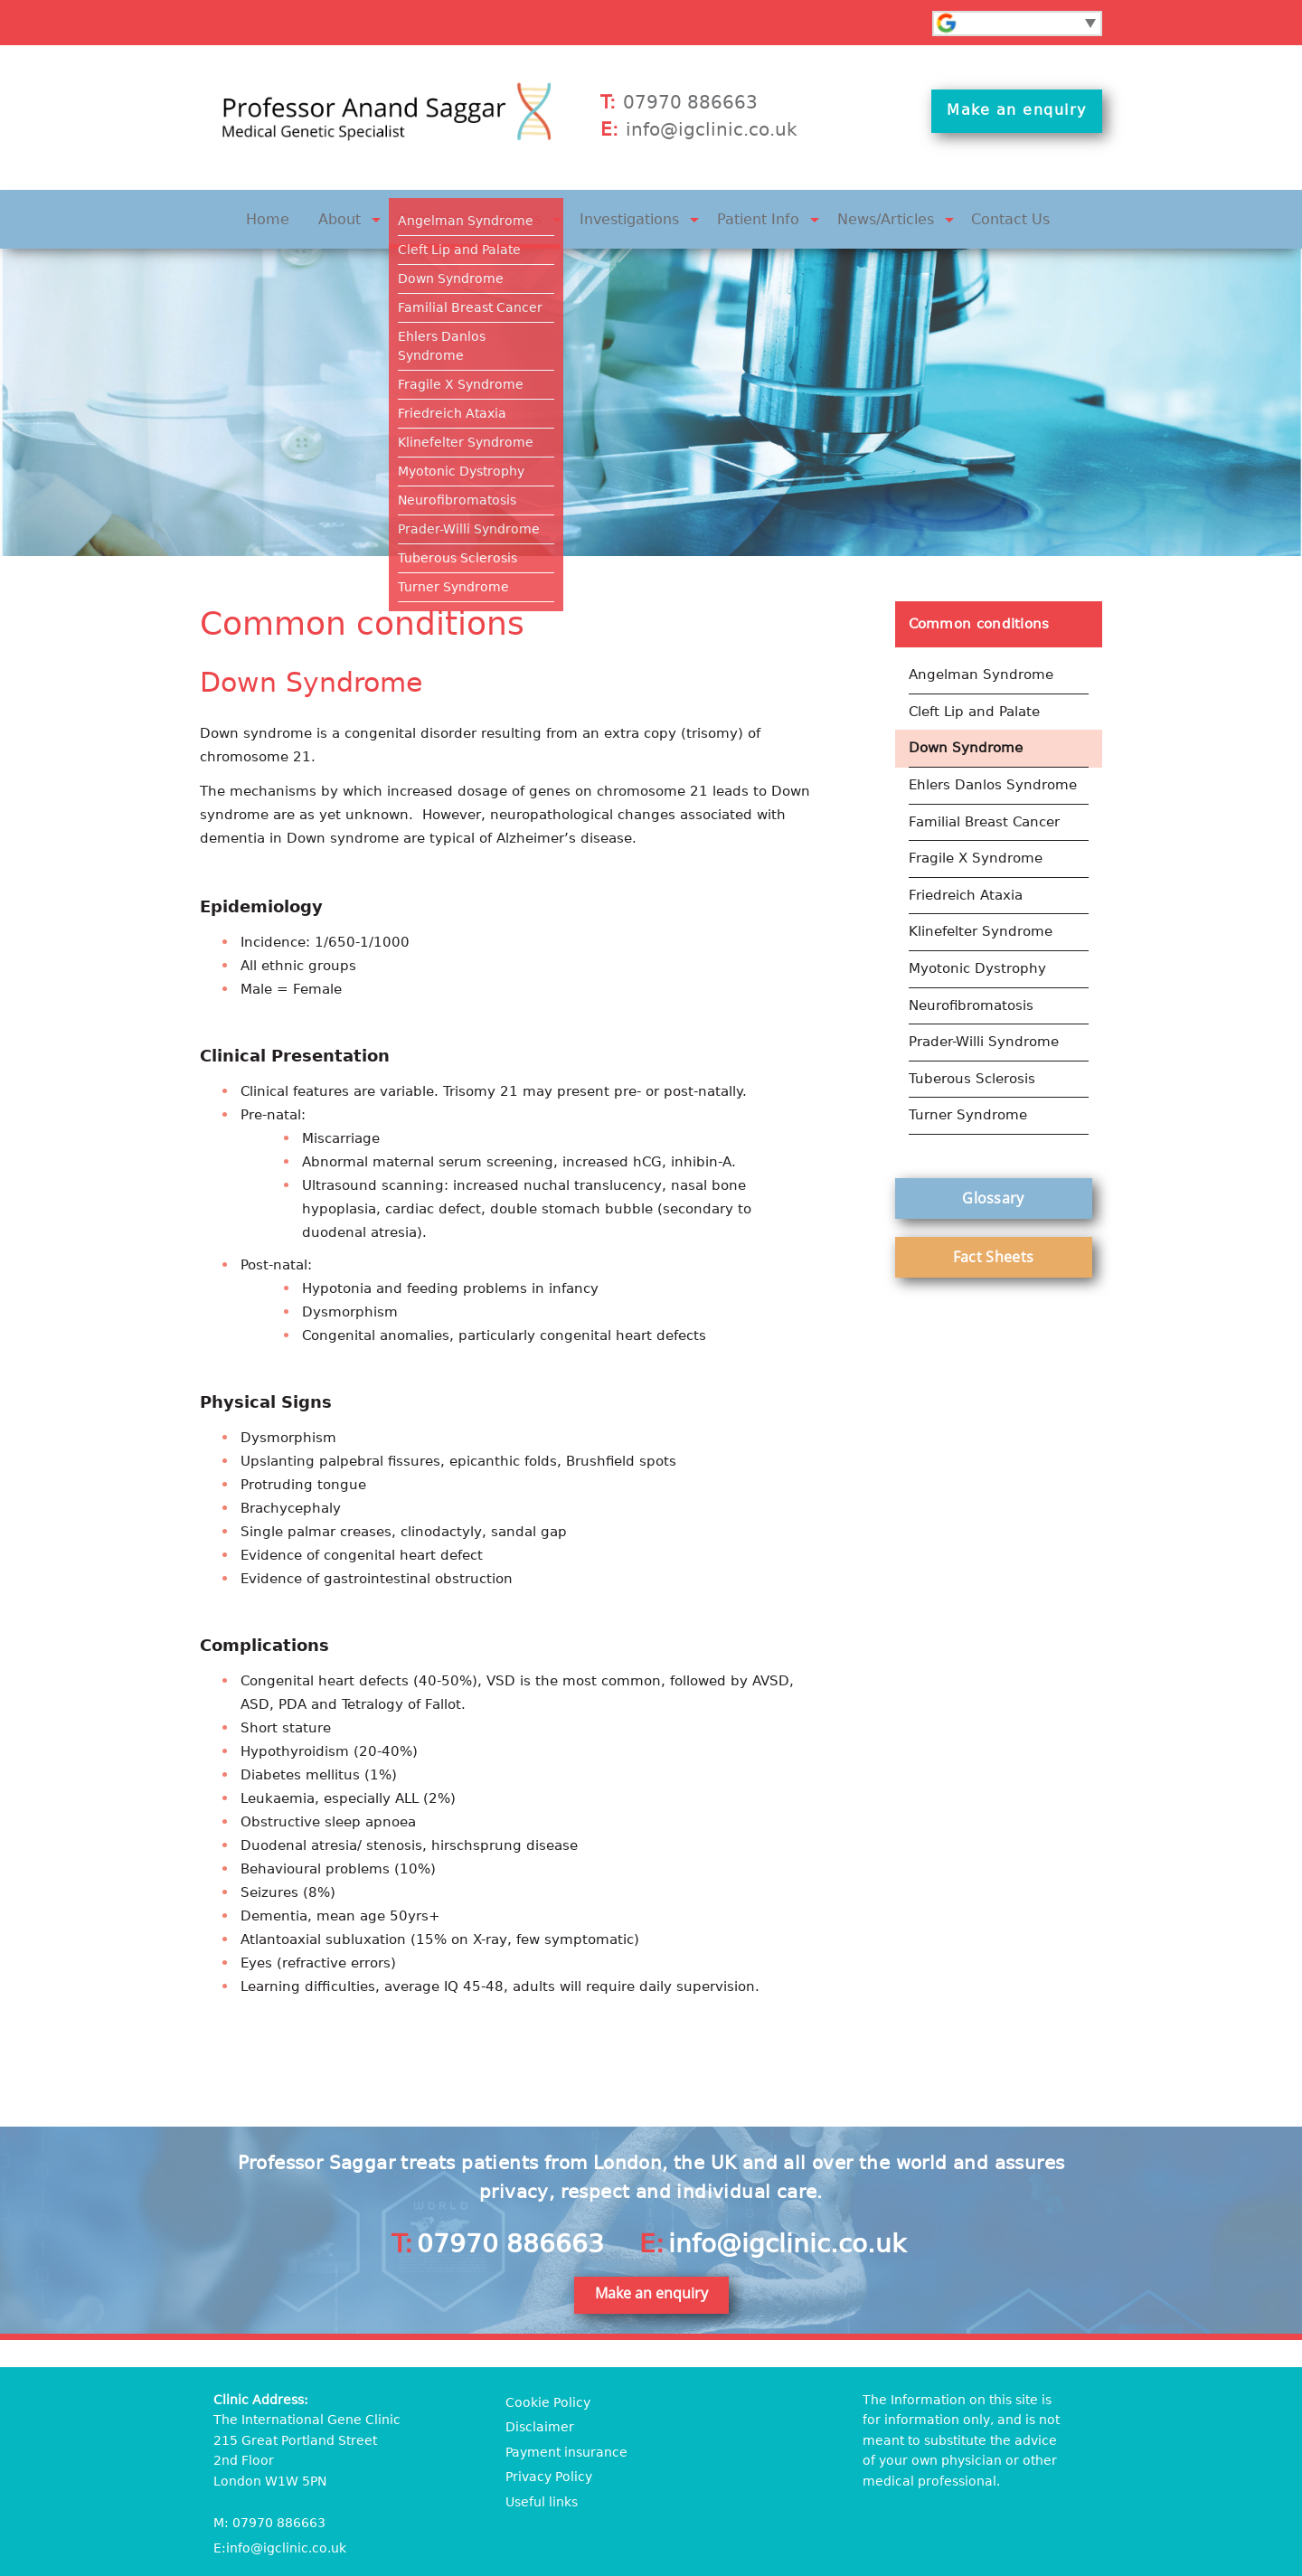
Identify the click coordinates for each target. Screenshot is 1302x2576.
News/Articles (866, 214)
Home (301, 214)
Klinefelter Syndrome (980, 909)
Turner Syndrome (968, 1083)
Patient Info (750, 214)
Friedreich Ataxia (966, 874)
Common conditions (487, 214)
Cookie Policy (547, 2394)
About (368, 214)
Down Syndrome (966, 735)
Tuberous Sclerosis (972, 1048)
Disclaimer (539, 2418)
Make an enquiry (1018, 119)
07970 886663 (690, 102)
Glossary (993, 1165)
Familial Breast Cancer (984, 805)
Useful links (541, 2493)
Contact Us (979, 214)
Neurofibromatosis (971, 978)
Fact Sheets (993, 1223)
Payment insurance (566, 2444)
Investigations (633, 214)
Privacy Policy (548, 2468)
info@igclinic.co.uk (711, 129)
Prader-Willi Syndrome (984, 1013)
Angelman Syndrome (981, 665)
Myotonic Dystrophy (977, 944)
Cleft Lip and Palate (974, 700)
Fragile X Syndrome (976, 839)
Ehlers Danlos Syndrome (993, 769)
